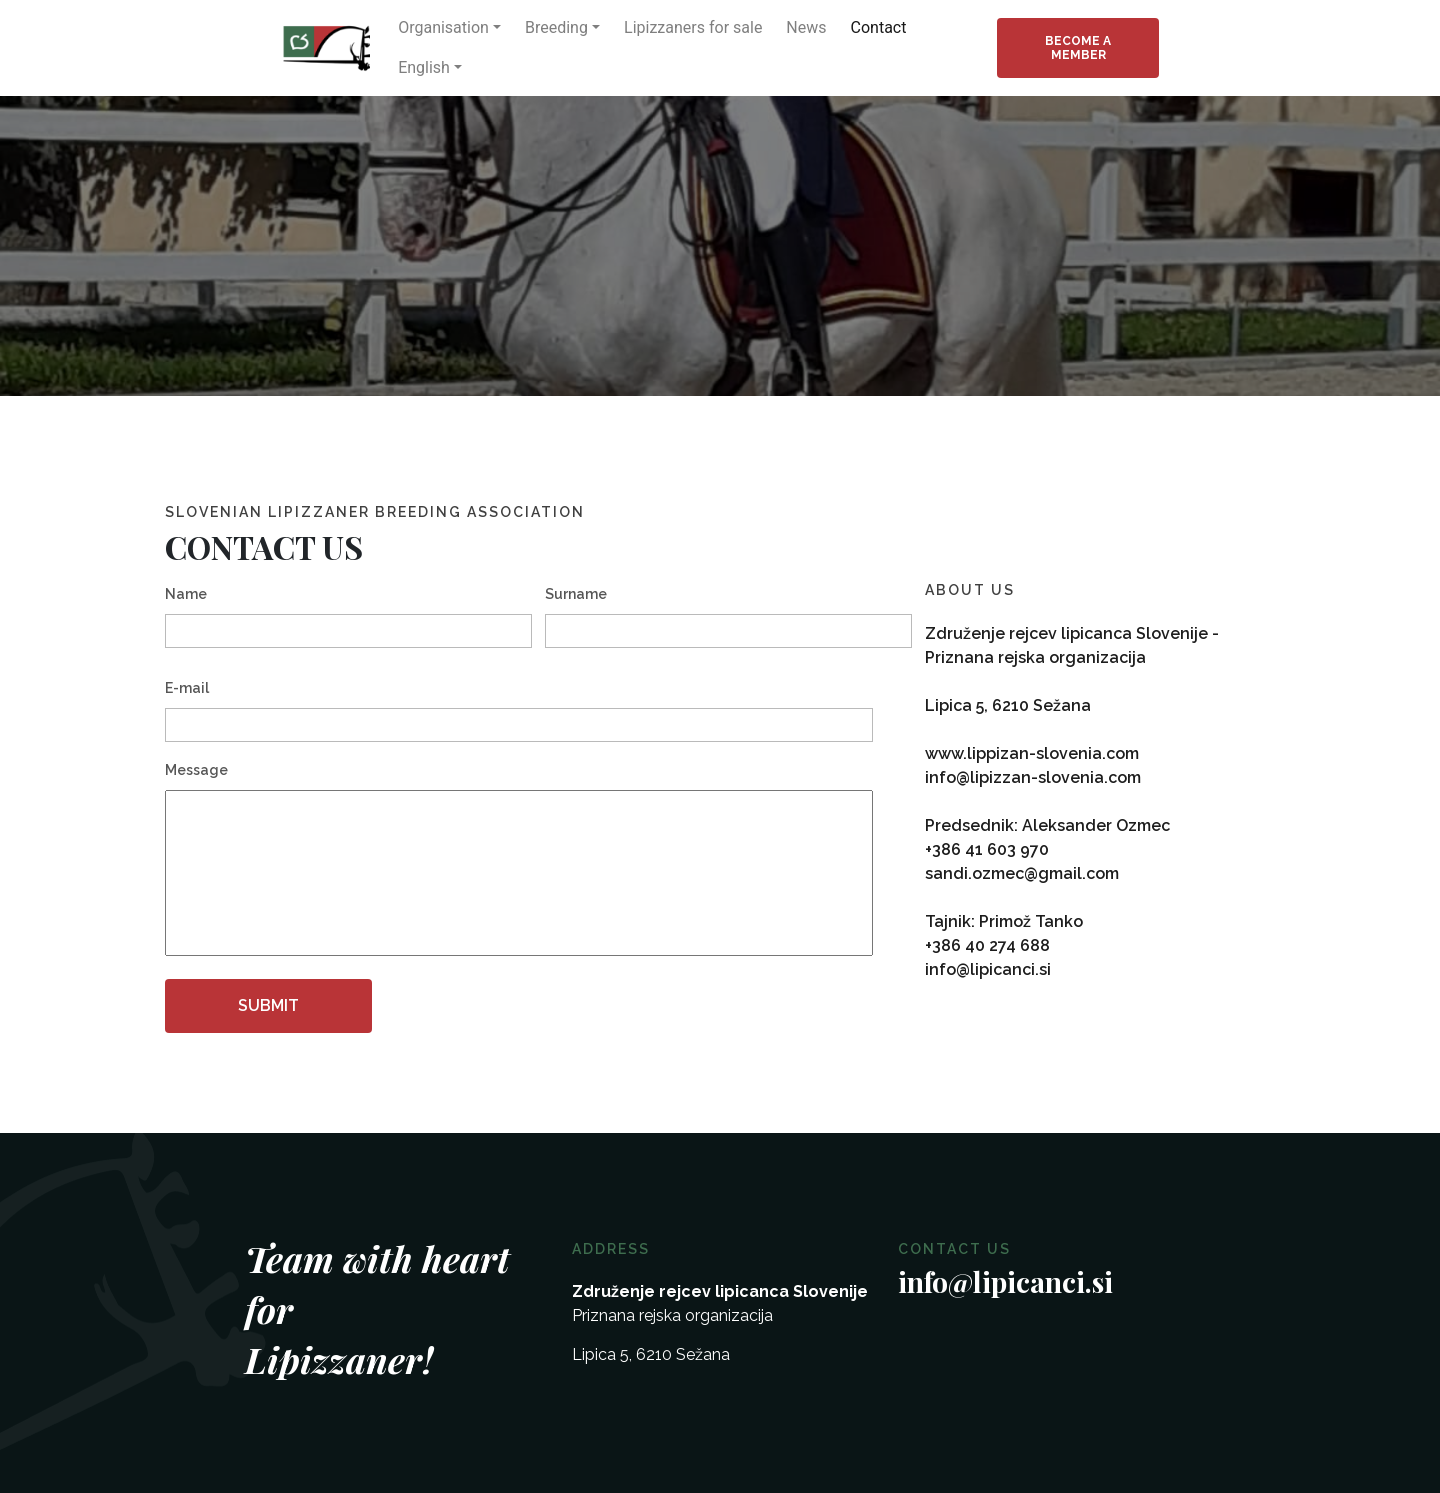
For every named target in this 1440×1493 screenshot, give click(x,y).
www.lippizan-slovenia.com (1032, 753)
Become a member (1078, 48)
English (424, 67)
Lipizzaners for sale (693, 27)
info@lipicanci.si (988, 969)
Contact (879, 27)
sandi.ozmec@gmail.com (1022, 873)
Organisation (443, 27)
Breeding (556, 27)
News (806, 27)
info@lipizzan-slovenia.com (1033, 777)
